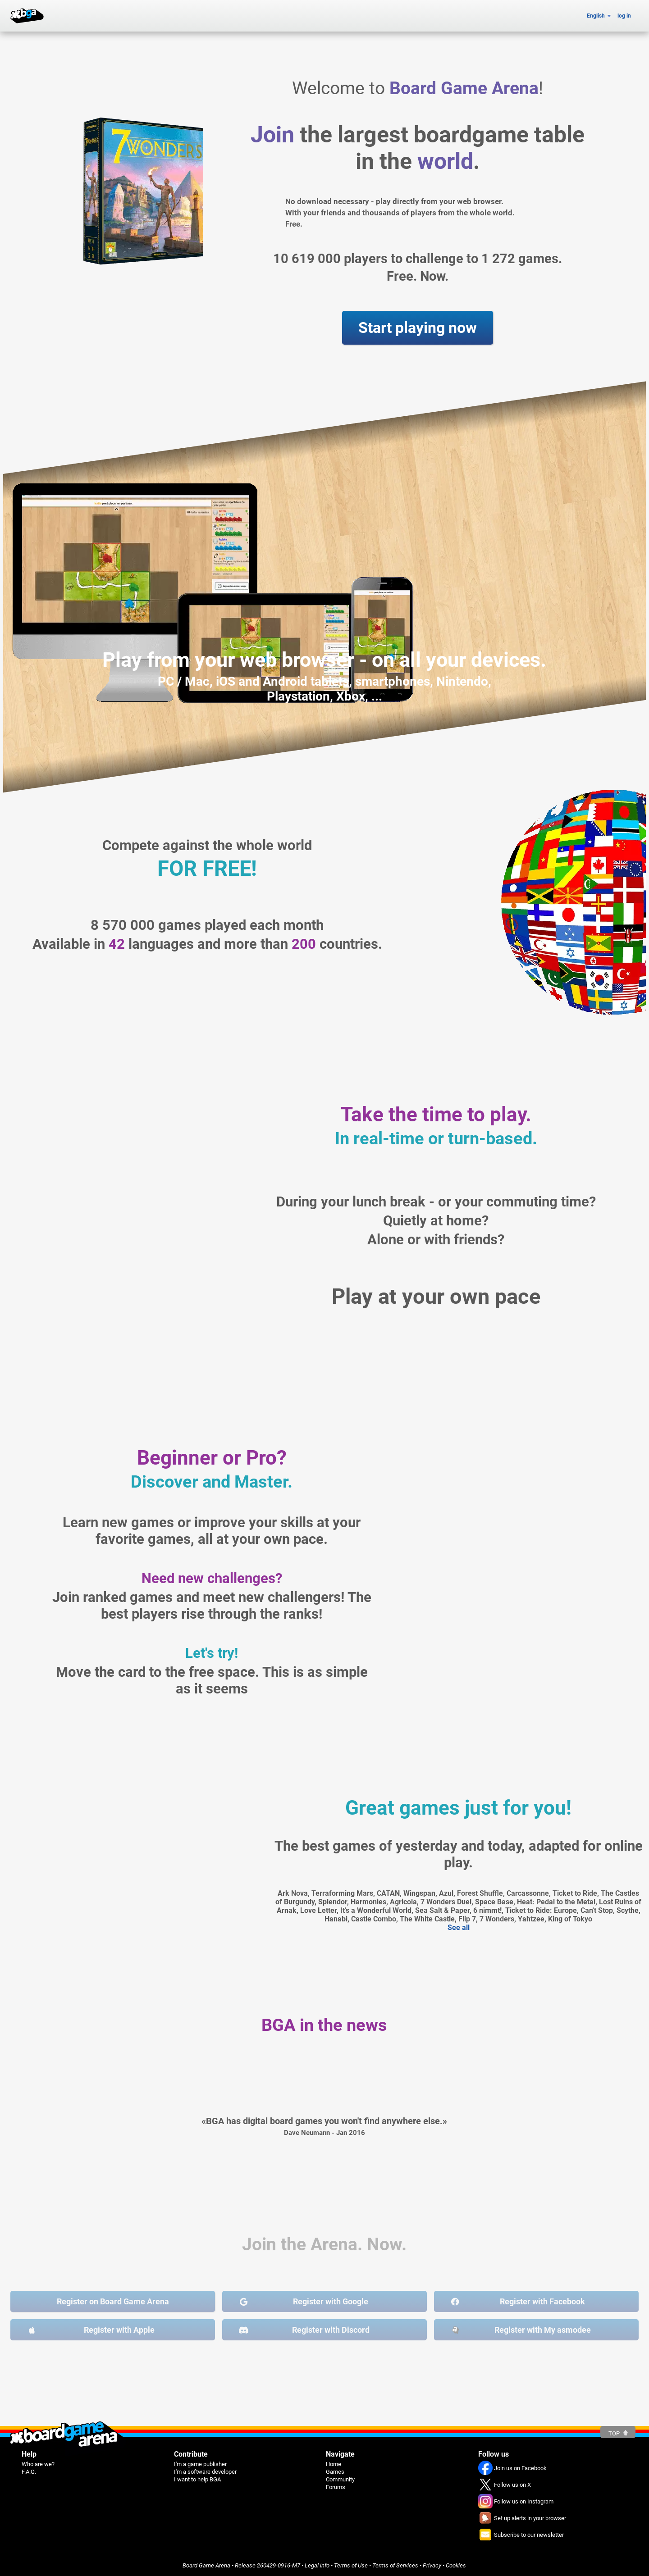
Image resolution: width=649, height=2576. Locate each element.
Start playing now (417, 328)
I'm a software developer (205, 2471)
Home (333, 2464)
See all (459, 1927)
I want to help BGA (197, 2479)
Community (340, 2479)
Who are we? (38, 2464)
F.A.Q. (29, 2471)
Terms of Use (351, 2565)
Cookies (456, 2565)
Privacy (432, 2565)
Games (335, 2471)
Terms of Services (395, 2565)
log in (624, 16)
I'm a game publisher (200, 2464)
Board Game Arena (206, 2565)
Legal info (317, 2565)
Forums (335, 2487)
